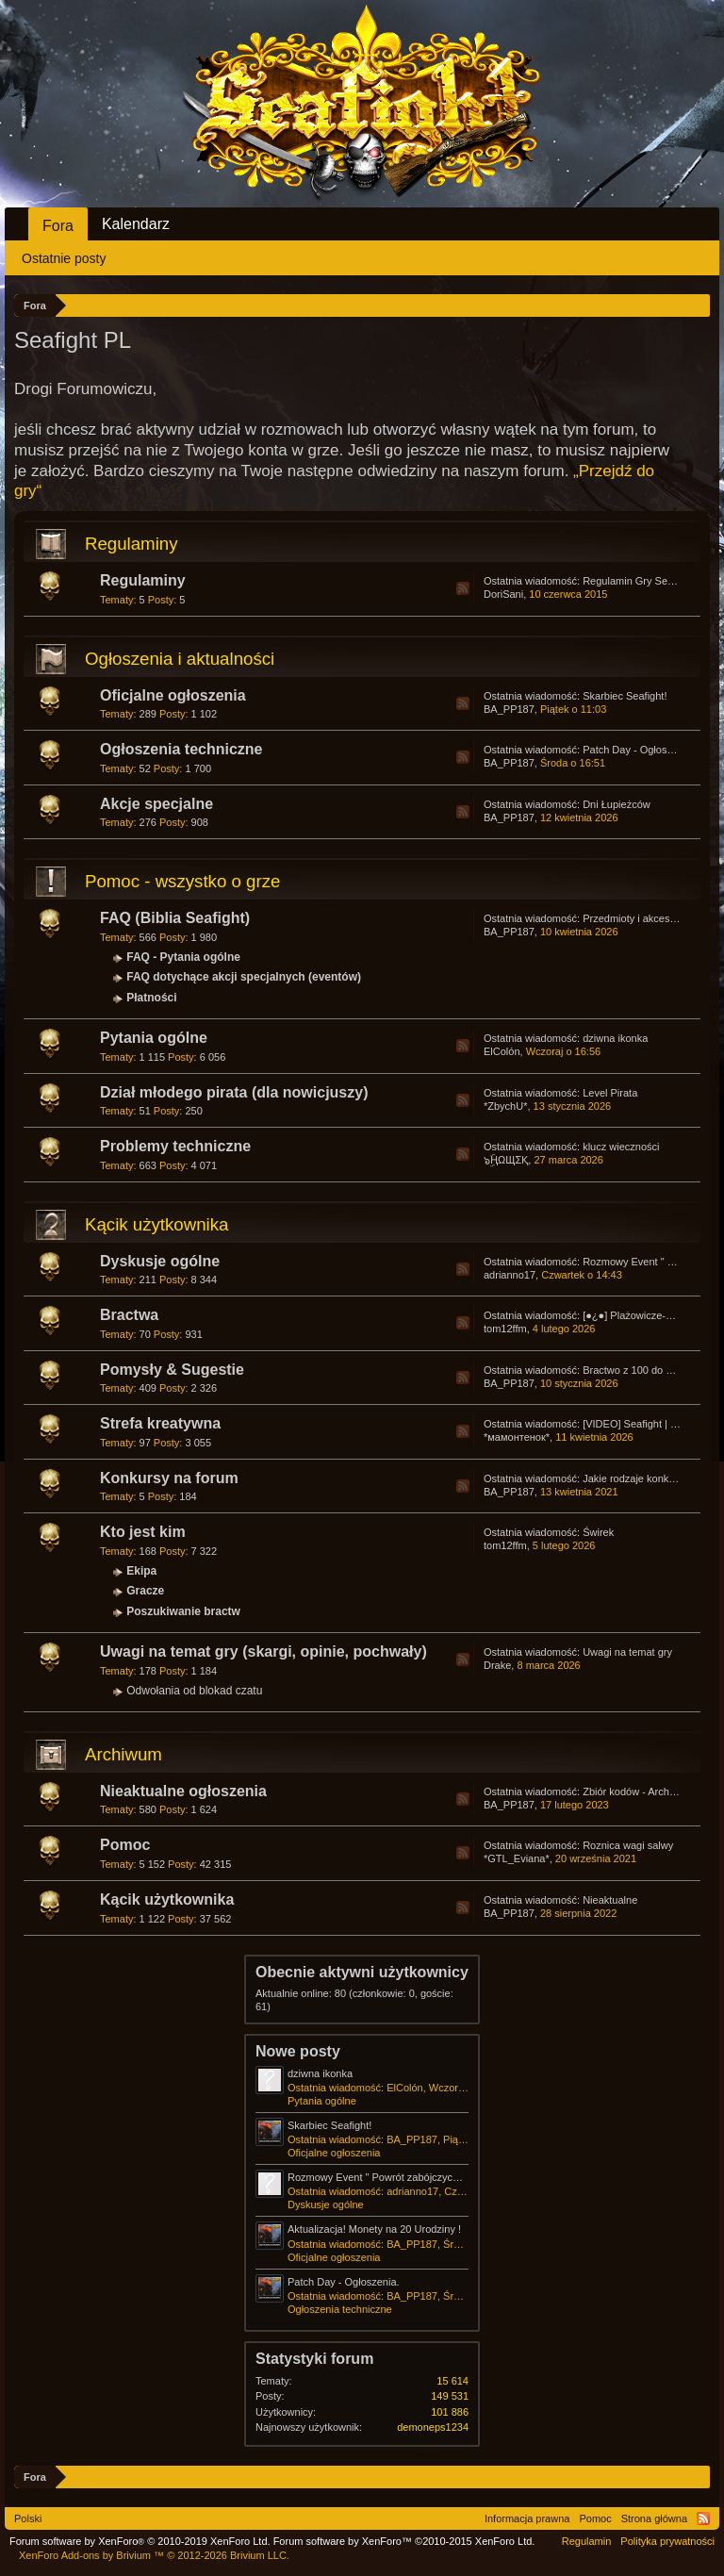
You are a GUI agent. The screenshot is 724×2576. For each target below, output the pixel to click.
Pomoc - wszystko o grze (182, 881)
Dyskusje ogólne (160, 1261)
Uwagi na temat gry (627, 1652)
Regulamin (587, 2541)
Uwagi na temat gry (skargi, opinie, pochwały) (263, 1651)
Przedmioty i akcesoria (635, 918)
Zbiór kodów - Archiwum (638, 1791)
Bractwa (129, 1315)
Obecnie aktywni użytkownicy (362, 1972)
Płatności (151, 997)
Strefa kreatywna (160, 1423)
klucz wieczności (621, 1146)
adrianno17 (509, 1274)
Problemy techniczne (175, 1146)
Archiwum (123, 1754)
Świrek (598, 1532)
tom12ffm (505, 1328)
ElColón (502, 1051)
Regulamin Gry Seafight (638, 580)
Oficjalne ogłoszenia (173, 695)
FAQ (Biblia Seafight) (175, 918)
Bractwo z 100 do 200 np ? (644, 1370)
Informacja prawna (527, 2518)
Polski (27, 2518)
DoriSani (503, 594)
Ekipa (141, 1570)
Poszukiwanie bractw (183, 1611)
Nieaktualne (610, 1900)
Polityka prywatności (667, 2541)
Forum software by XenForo (140, 2541)
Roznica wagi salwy (628, 1845)
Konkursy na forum (169, 1478)
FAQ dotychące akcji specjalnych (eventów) (243, 976)
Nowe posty (297, 2051)
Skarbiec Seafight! (624, 696)
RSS (462, 588)
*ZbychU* (505, 1106)
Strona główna (654, 2518)
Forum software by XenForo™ (404, 2541)
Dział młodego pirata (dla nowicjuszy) (234, 1092)
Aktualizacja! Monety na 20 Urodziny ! (374, 2229)
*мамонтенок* (517, 1437)
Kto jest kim (143, 1532)
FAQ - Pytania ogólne (183, 957)
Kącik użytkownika (156, 1224)
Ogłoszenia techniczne (181, 749)
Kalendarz (136, 224)
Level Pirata (610, 1092)
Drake (497, 1665)
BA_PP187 (509, 709)
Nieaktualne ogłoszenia (183, 1791)
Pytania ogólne (153, 1038)
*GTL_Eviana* (517, 1858)
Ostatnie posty (64, 258)
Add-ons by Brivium (154, 2555)
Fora (58, 226)
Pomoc (125, 1845)
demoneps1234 (433, 2427)
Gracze (145, 1590)
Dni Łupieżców (616, 804)
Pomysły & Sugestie (172, 1370)
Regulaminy (131, 543)
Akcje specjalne (156, 804)
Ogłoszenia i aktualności (179, 659)
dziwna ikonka (615, 1038)
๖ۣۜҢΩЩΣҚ (506, 1159)
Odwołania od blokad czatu (194, 1690)
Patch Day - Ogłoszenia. (639, 749)
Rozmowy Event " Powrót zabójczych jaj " (383, 2177)
